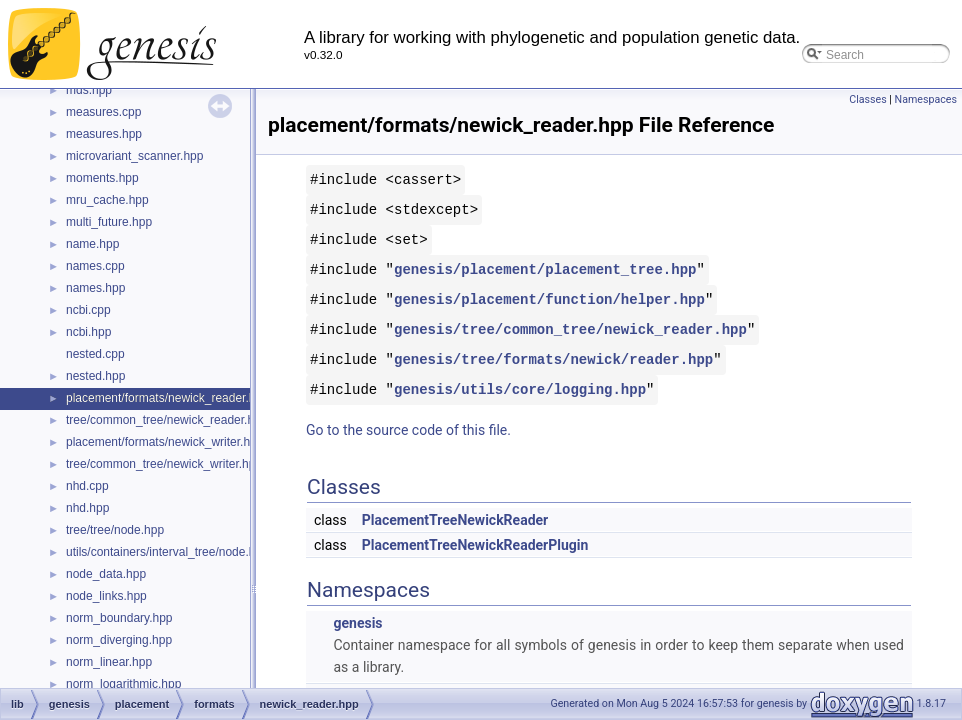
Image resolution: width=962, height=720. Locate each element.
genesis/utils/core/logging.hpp (520, 389)
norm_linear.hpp (109, 662)
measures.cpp (103, 112)
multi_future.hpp (109, 222)
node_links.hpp (106, 596)
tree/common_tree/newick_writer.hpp (164, 464)
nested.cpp (95, 354)
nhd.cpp (87, 486)
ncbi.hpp (88, 332)
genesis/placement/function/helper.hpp (549, 299)
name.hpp (92, 244)
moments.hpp (102, 178)
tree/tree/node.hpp (115, 530)
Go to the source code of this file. (408, 430)
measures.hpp (104, 134)
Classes (867, 99)
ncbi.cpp (88, 310)
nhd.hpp (87, 508)
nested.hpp (95, 376)
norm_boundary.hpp (119, 618)
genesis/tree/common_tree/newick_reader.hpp (570, 329)
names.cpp (95, 266)
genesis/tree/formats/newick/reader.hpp (553, 359)
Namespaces (926, 99)
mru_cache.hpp (107, 200)
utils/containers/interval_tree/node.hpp (167, 552)
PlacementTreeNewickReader (455, 520)
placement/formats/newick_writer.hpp (164, 442)
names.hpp (95, 288)
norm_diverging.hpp (119, 640)
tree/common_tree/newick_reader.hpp (166, 420)
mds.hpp (89, 90)
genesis (357, 623)
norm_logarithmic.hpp (123, 684)
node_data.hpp (106, 574)
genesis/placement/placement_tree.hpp (545, 269)
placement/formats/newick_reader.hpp (167, 398)
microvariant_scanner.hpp (134, 156)
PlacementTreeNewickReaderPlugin (475, 545)
